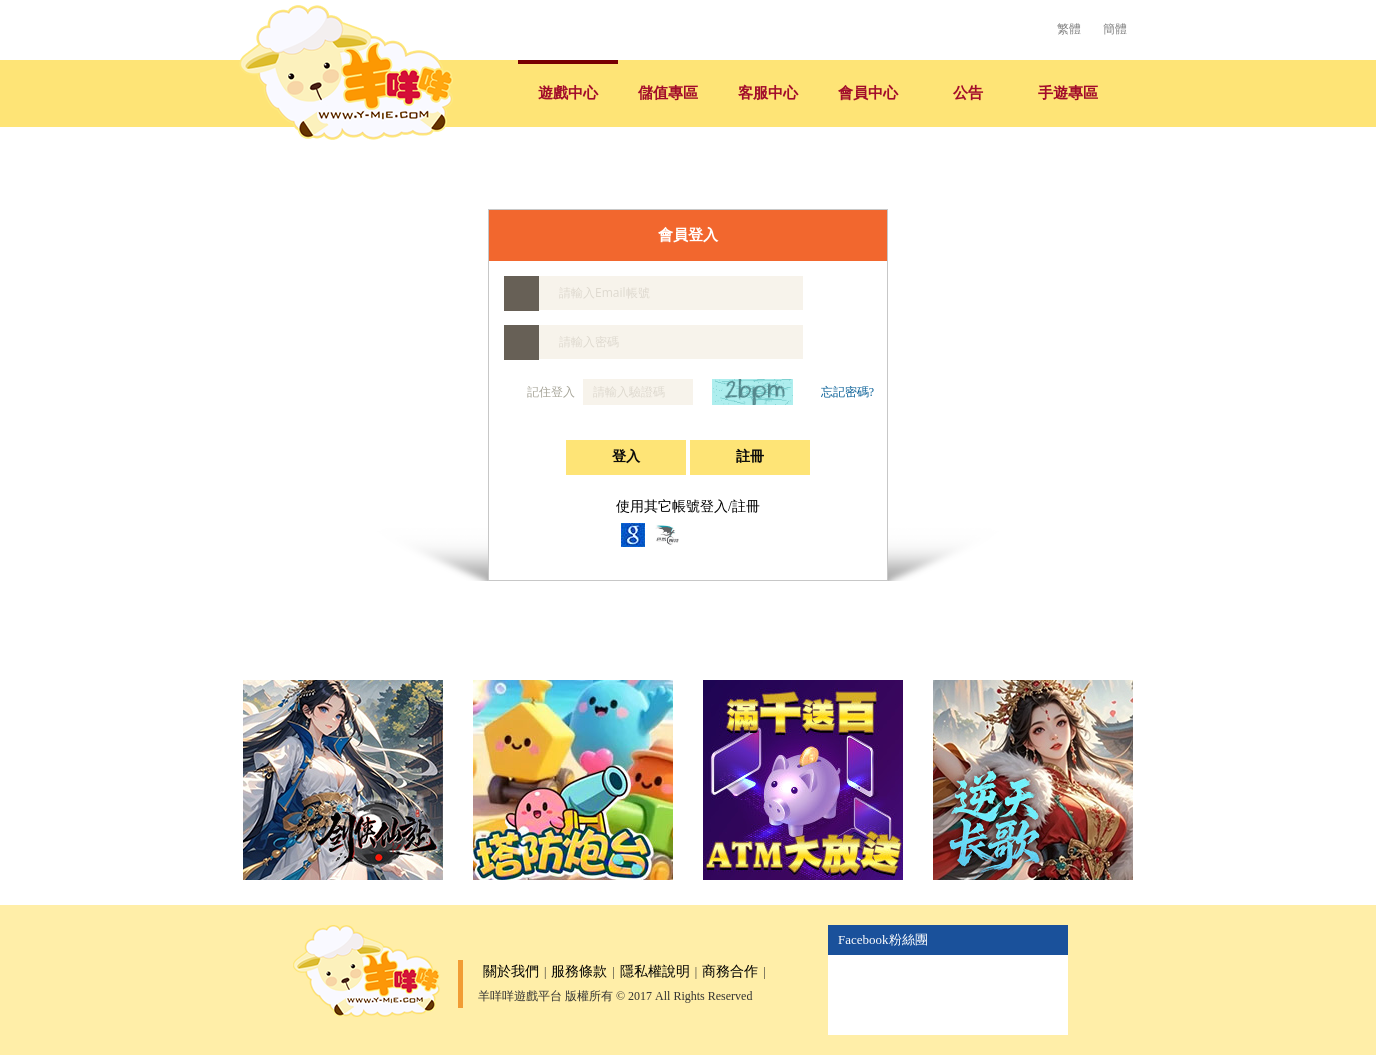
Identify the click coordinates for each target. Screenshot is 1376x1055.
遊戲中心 (568, 93)
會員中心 (868, 93)
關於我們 (511, 971)
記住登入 (541, 392)
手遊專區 (1068, 93)
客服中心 (768, 93)
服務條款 (579, 971)
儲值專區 (668, 93)
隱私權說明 (655, 971)
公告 (968, 93)
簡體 (1115, 29)
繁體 (1069, 29)
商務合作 (730, 971)
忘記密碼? (847, 392)
